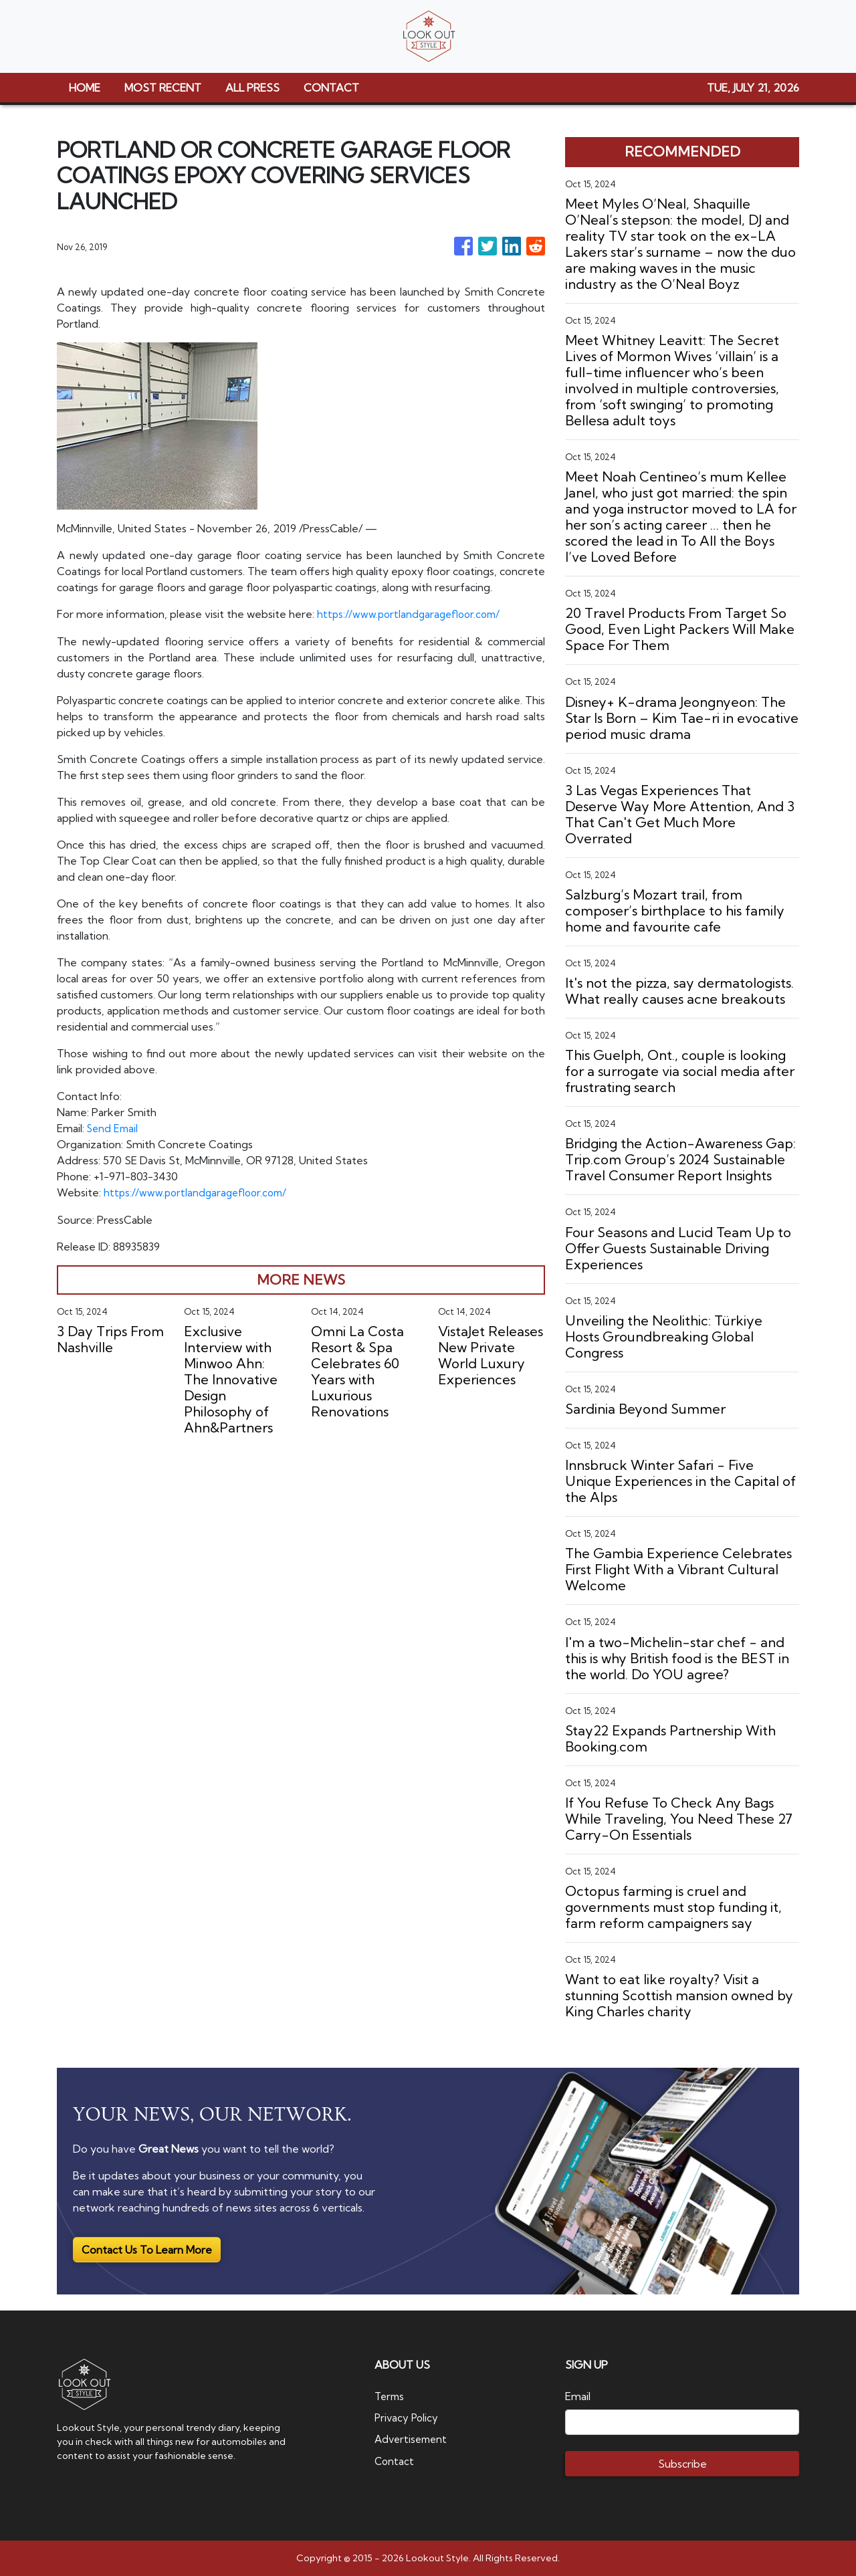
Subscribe (682, 2463)
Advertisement (412, 2439)
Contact (394, 2460)
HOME (84, 87)
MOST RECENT (162, 87)
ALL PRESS (252, 87)
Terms (390, 2396)
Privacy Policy (407, 2417)
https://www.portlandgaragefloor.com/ (412, 614)
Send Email (114, 1127)
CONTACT (331, 87)
